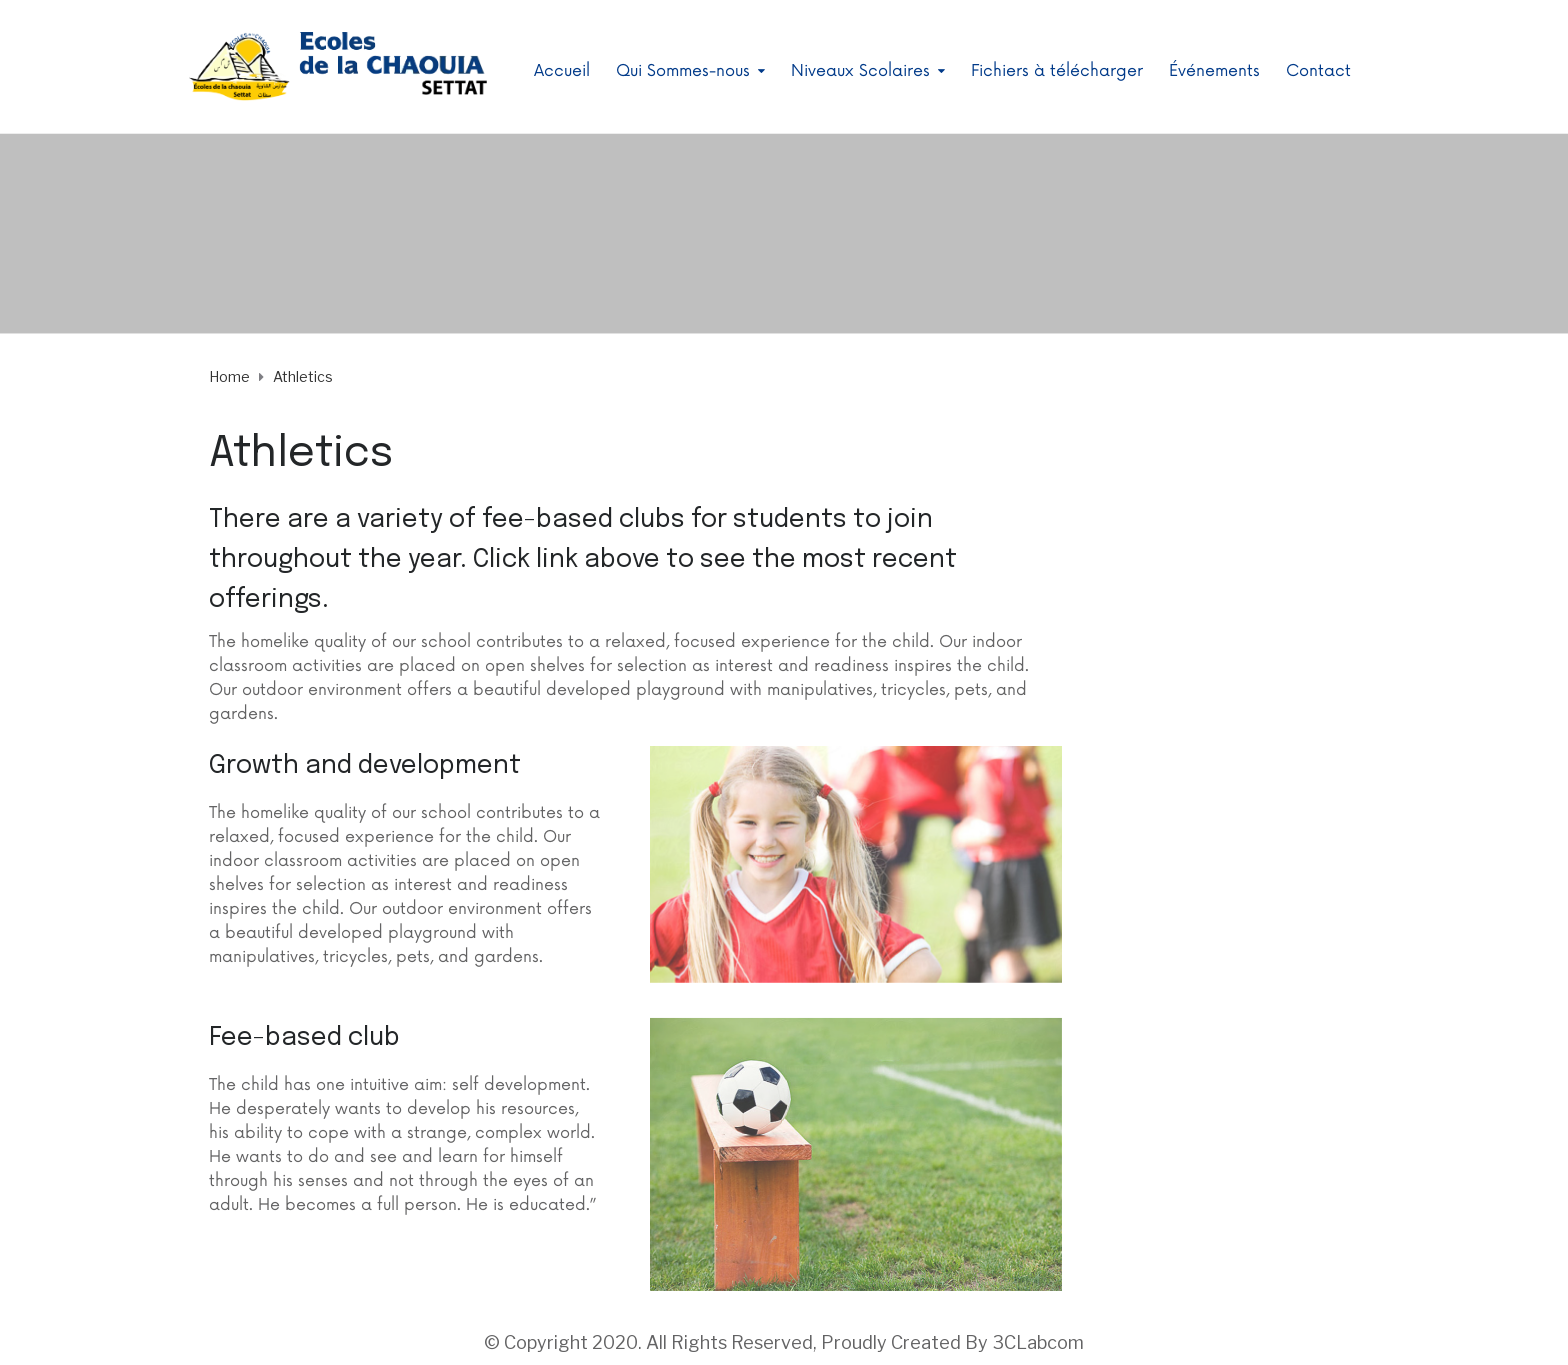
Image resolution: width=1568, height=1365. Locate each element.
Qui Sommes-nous (683, 71)
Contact (1318, 71)
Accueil (562, 71)
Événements (1214, 71)
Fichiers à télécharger (1057, 71)
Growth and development (365, 766)
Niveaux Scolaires (860, 71)
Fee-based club (304, 1038)
